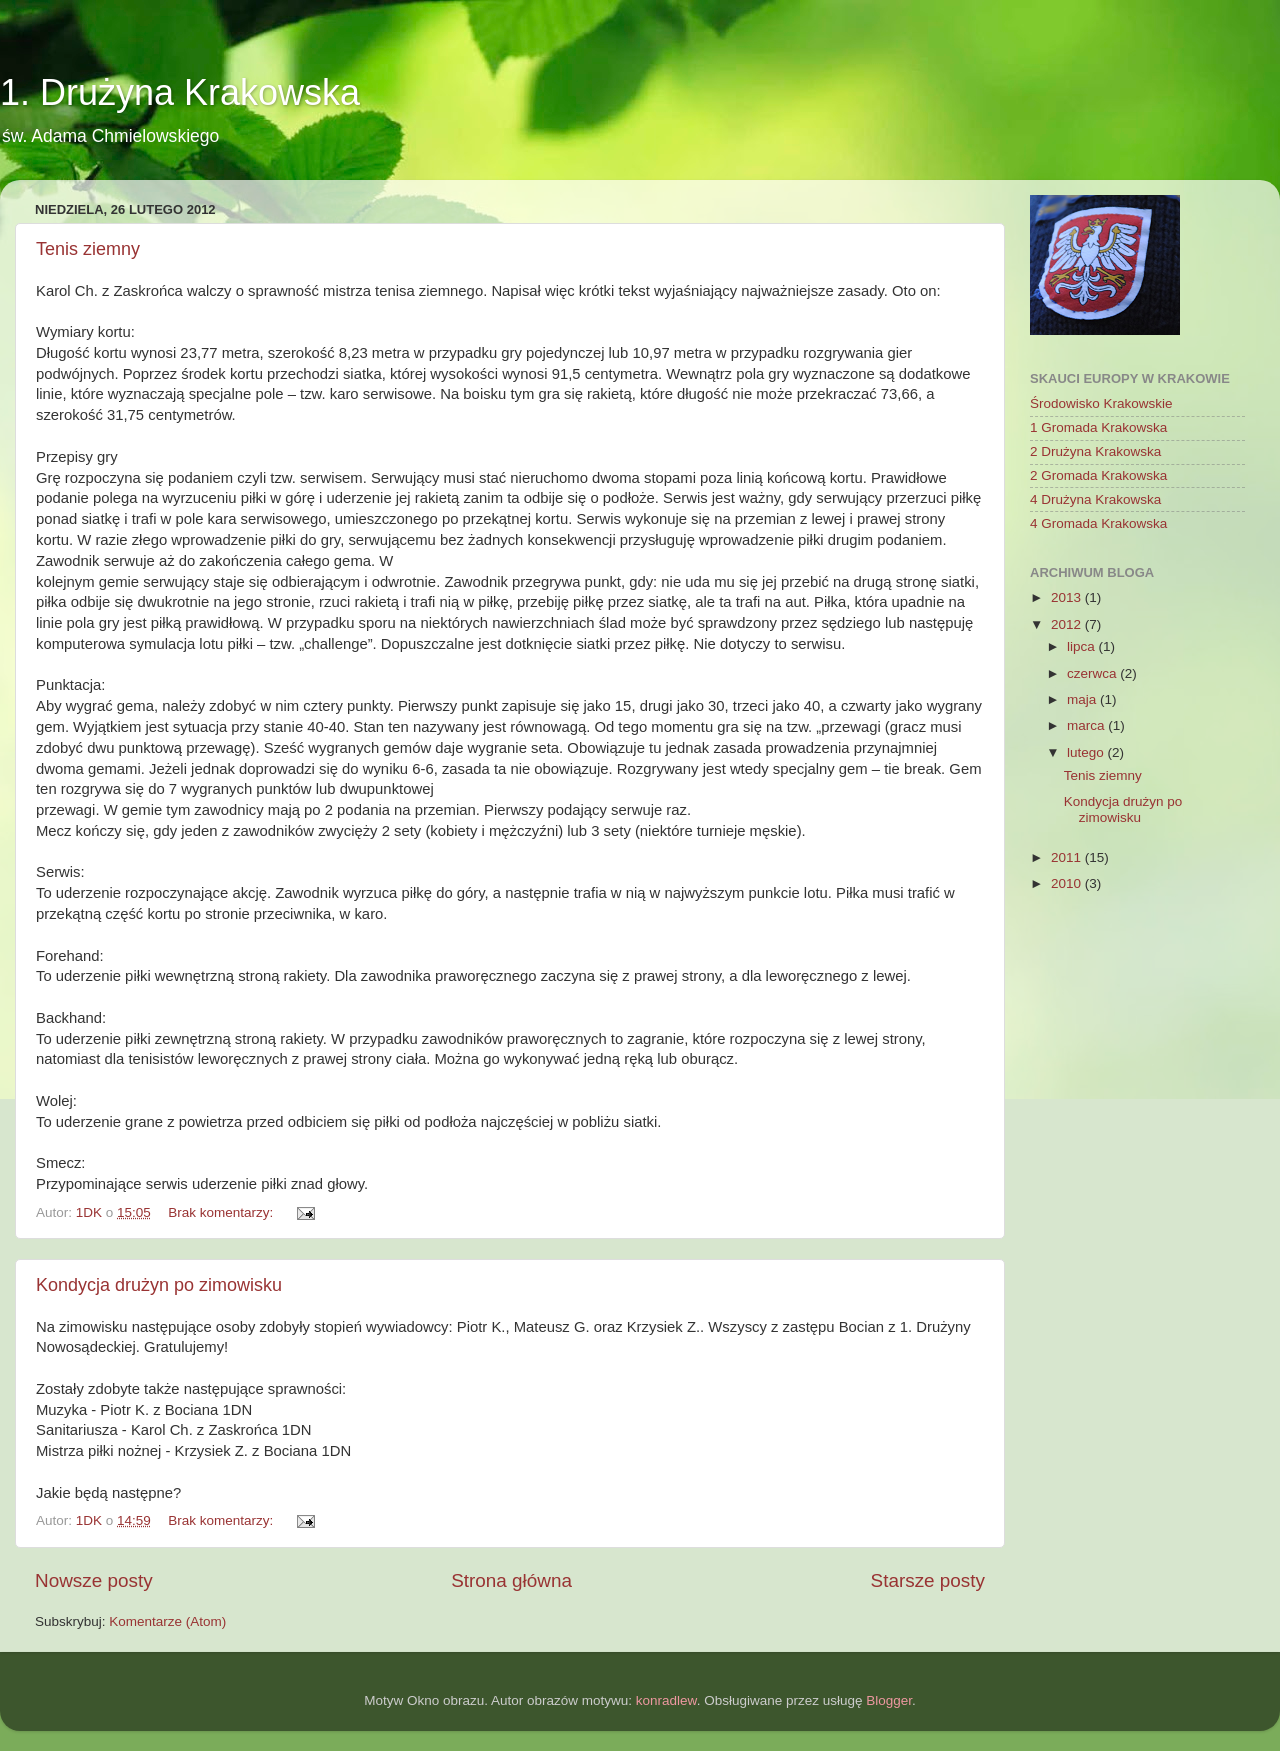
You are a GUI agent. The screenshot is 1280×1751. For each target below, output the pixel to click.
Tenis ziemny (88, 249)
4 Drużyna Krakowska (1095, 499)
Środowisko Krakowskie (1101, 403)
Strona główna (511, 1580)
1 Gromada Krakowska (1098, 427)
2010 (1068, 883)
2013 (1068, 597)
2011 (1068, 857)
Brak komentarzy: (222, 1212)
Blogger (889, 1700)
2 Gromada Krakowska (1098, 475)
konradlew (666, 1700)
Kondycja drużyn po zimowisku (159, 1285)
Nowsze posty (94, 1580)
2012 (1068, 624)
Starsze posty (928, 1580)
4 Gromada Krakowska (1098, 523)
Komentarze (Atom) (167, 1621)
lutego (1087, 752)
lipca (1083, 646)
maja (1083, 699)
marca (1087, 725)
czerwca (1093, 673)
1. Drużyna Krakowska (180, 92)
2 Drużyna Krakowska (1095, 451)
